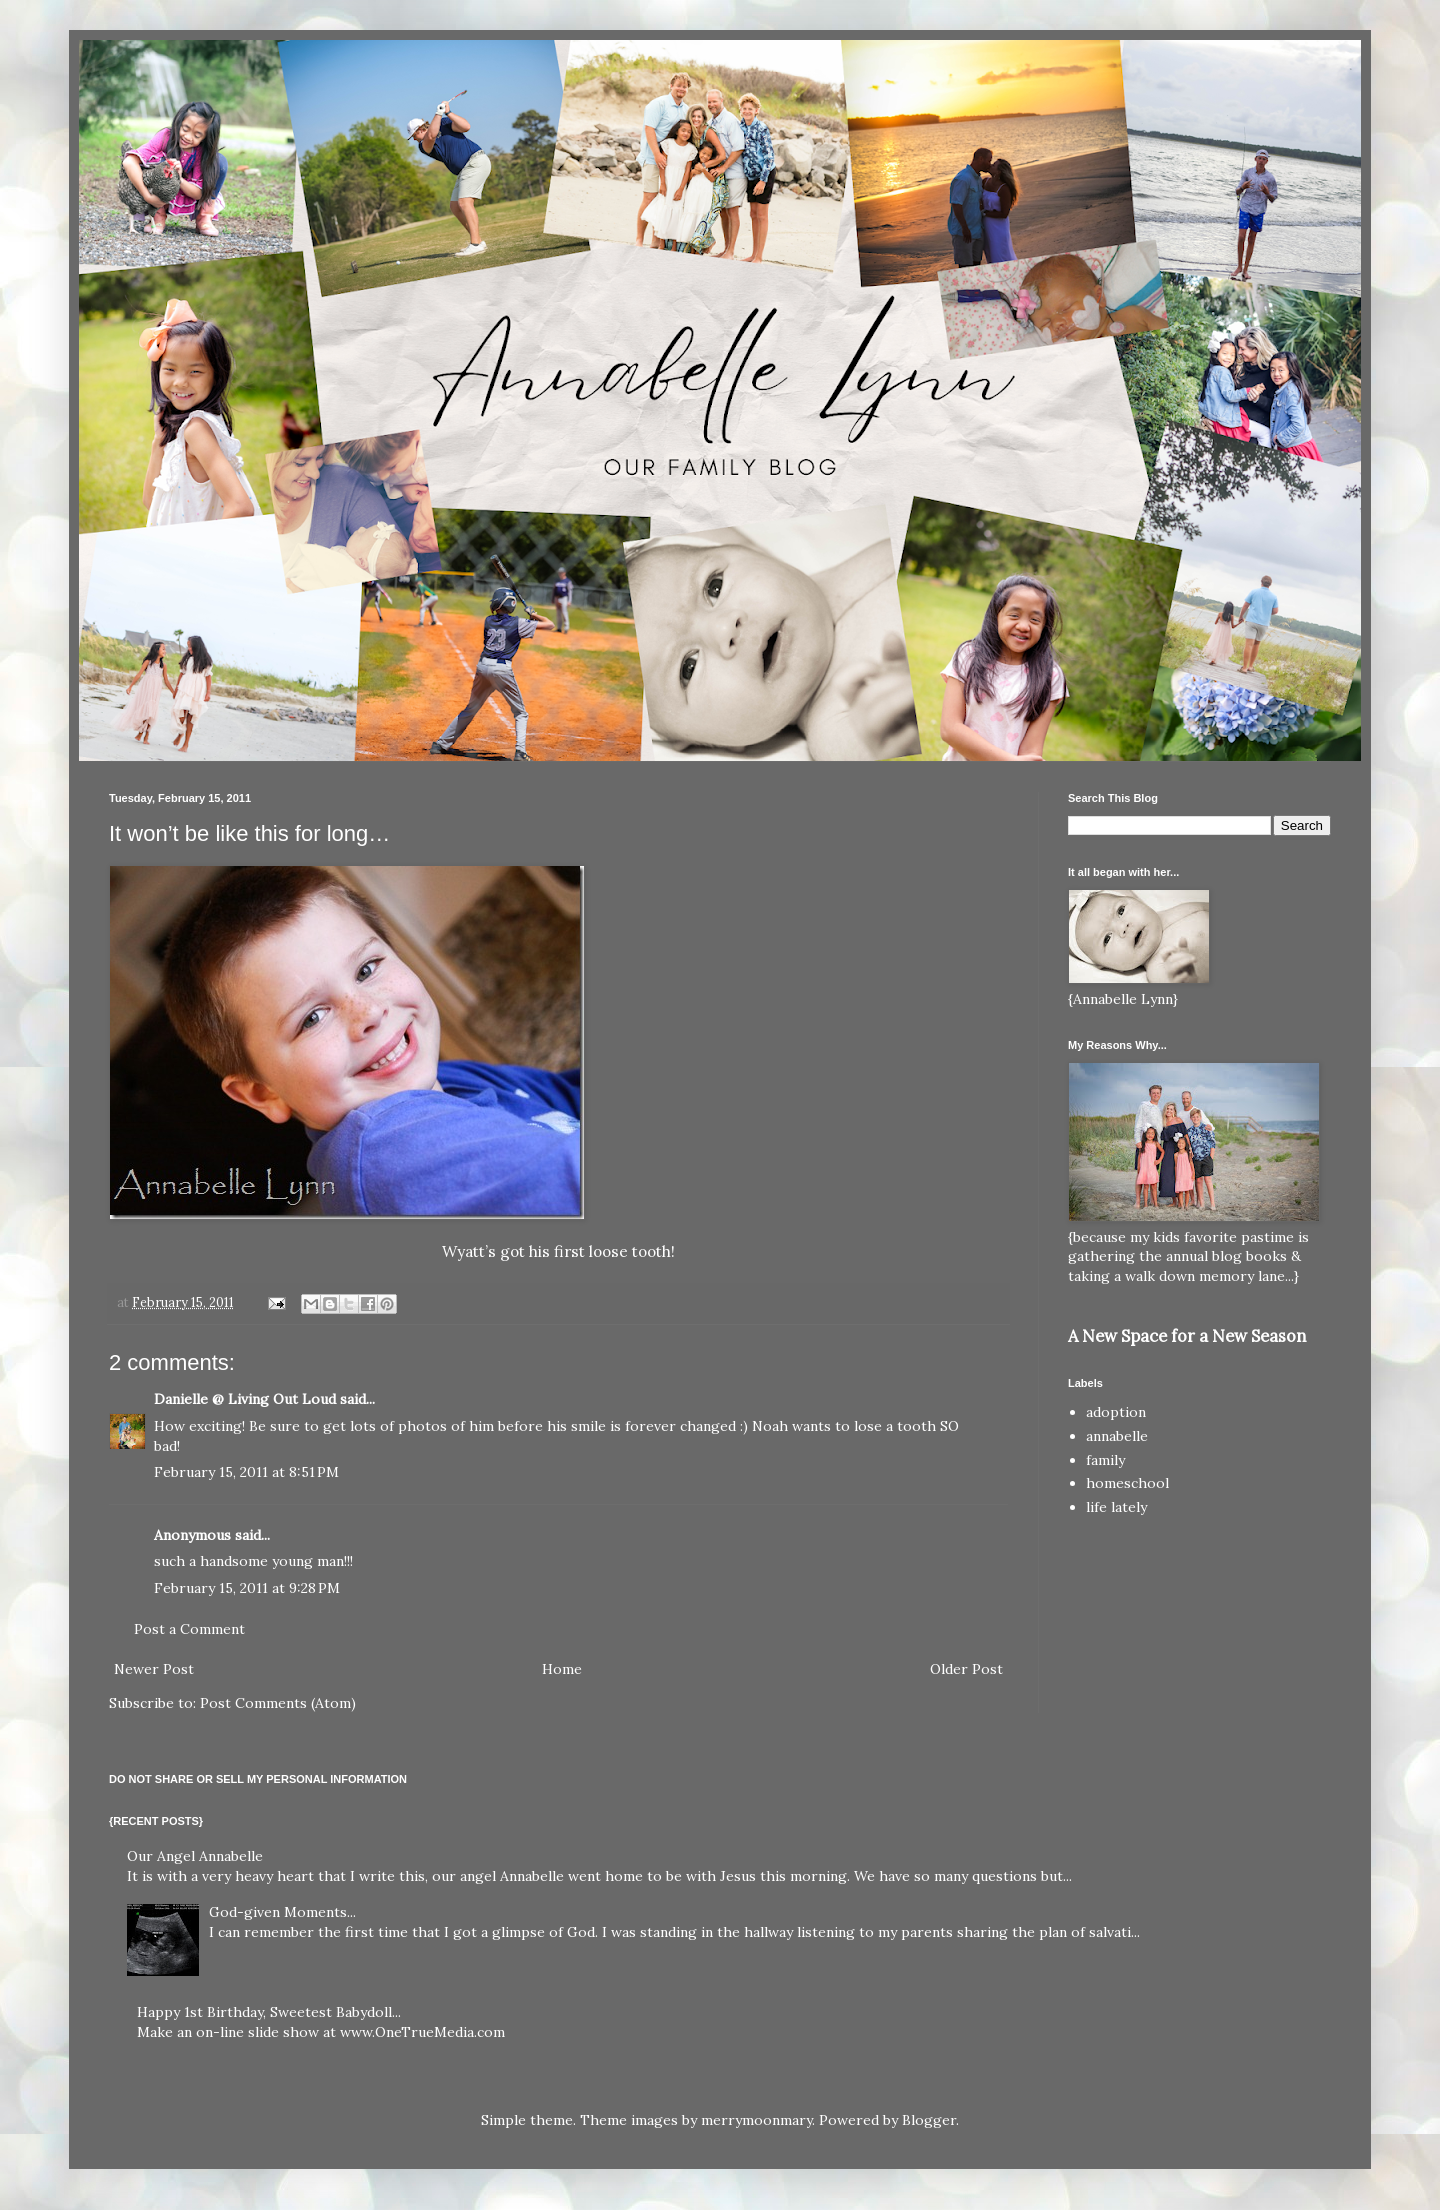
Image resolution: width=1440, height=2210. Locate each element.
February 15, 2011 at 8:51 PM (246, 1472)
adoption (1116, 1412)
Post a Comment (189, 1629)
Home (562, 1669)
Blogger (929, 2120)
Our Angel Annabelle (195, 1856)
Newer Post (154, 1669)
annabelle (1117, 1436)
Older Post (966, 1669)
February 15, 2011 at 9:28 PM (247, 1588)
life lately (1116, 1507)
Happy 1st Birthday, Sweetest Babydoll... (269, 2012)
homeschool (1127, 1483)
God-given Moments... (282, 1912)
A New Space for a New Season (1187, 1336)
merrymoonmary (756, 2120)
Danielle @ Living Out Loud (245, 1399)
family (1105, 1460)
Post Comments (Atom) (278, 1703)
